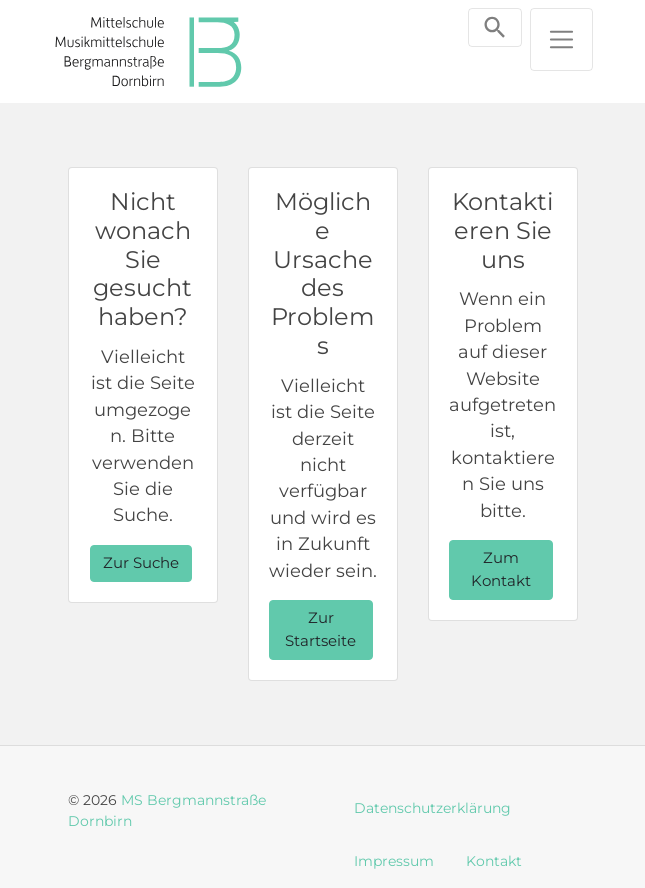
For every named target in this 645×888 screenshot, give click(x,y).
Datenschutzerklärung (432, 808)
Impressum (394, 861)
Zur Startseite (320, 629)
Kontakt (494, 861)
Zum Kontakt (501, 569)
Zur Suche (141, 562)
